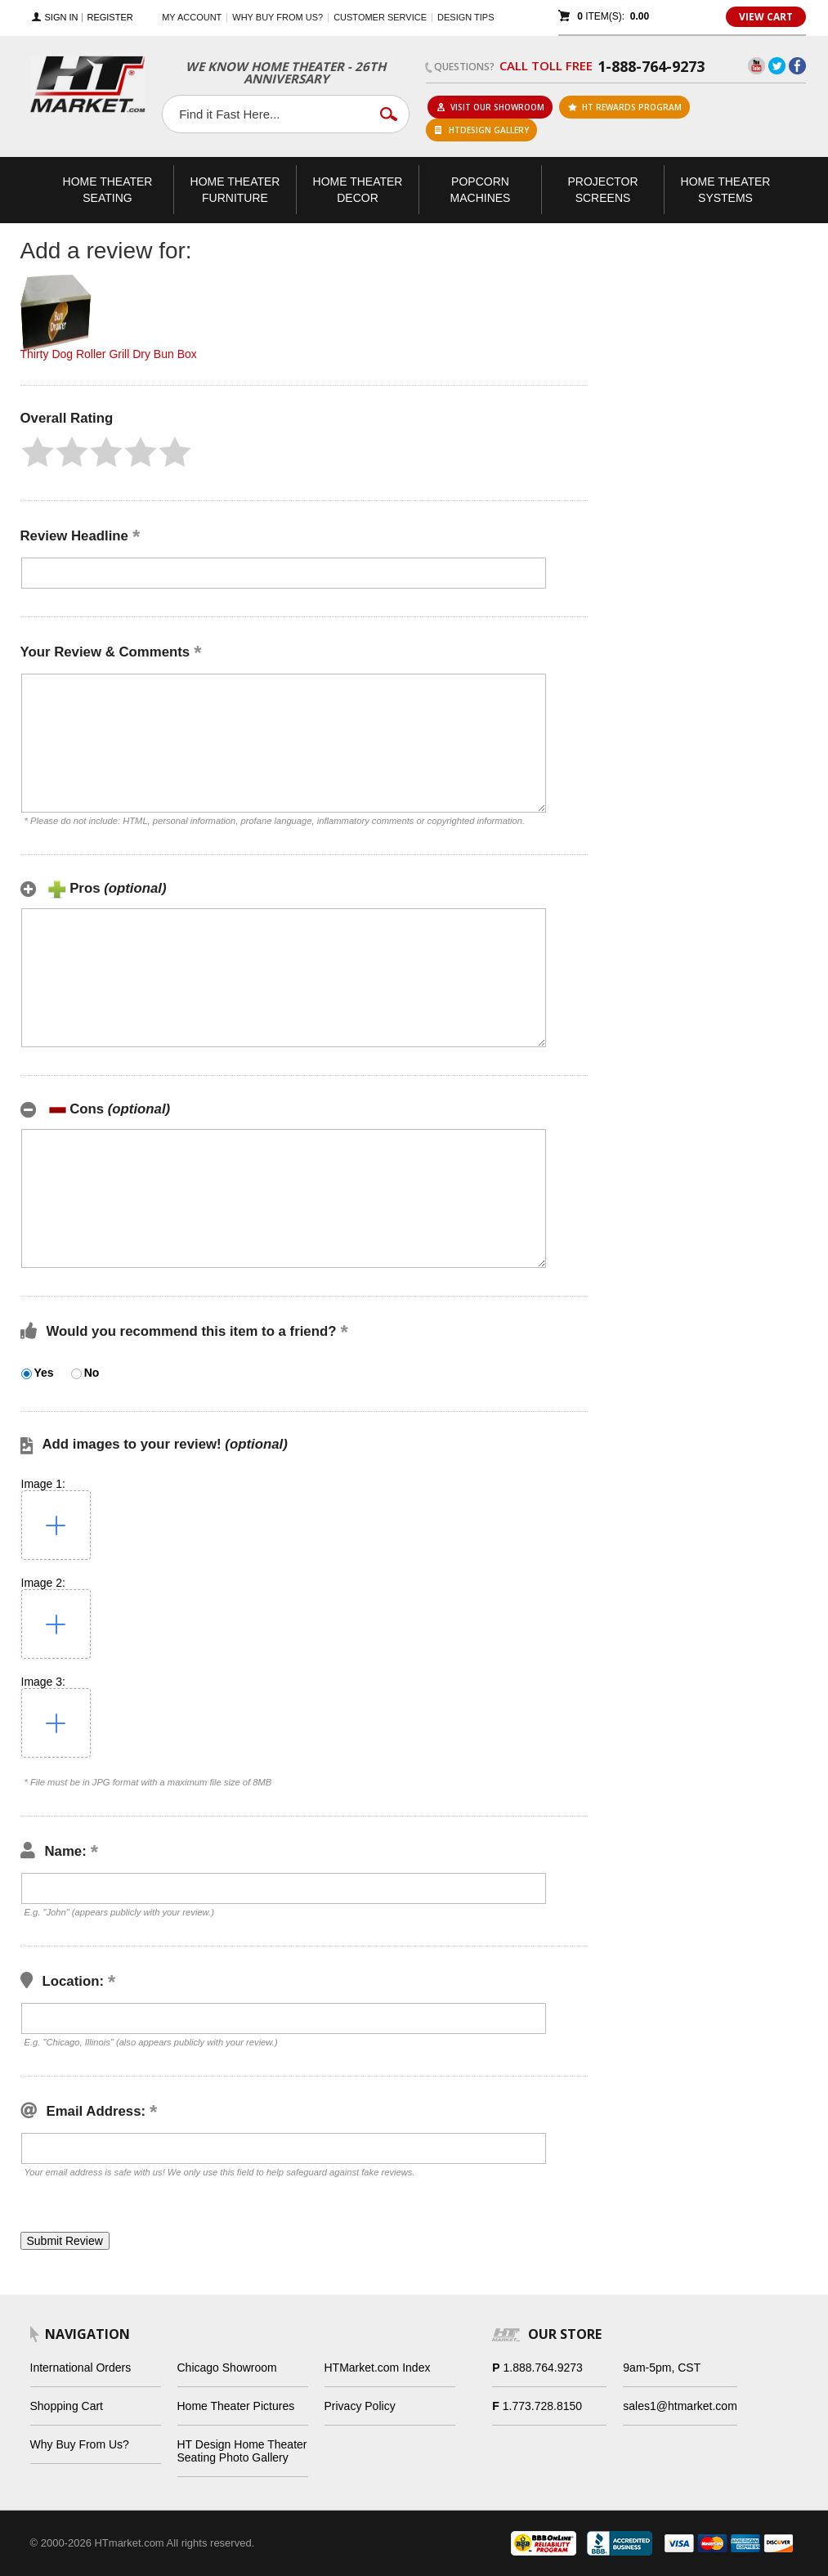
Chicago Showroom (227, 2367)
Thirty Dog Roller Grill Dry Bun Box (108, 354)
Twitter (776, 65)
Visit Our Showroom (490, 107)
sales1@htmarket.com (679, 2405)
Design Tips (465, 17)
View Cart (766, 17)
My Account (192, 17)
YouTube (756, 65)
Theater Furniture (235, 189)
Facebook (797, 65)
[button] (37, 452)
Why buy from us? (277, 17)
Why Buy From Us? (79, 2444)
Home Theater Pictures (236, 2405)
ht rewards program (625, 107)
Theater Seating (108, 189)
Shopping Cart (67, 2405)
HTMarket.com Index (377, 2367)
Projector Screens (602, 189)
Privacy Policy (360, 2405)
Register (109, 17)
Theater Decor (358, 189)
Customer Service (380, 17)
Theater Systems (726, 189)
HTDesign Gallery (482, 130)
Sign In (61, 17)
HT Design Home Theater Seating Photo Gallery (242, 2451)
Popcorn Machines (480, 189)
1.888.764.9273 (543, 2367)
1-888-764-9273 (651, 66)
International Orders (81, 2367)
